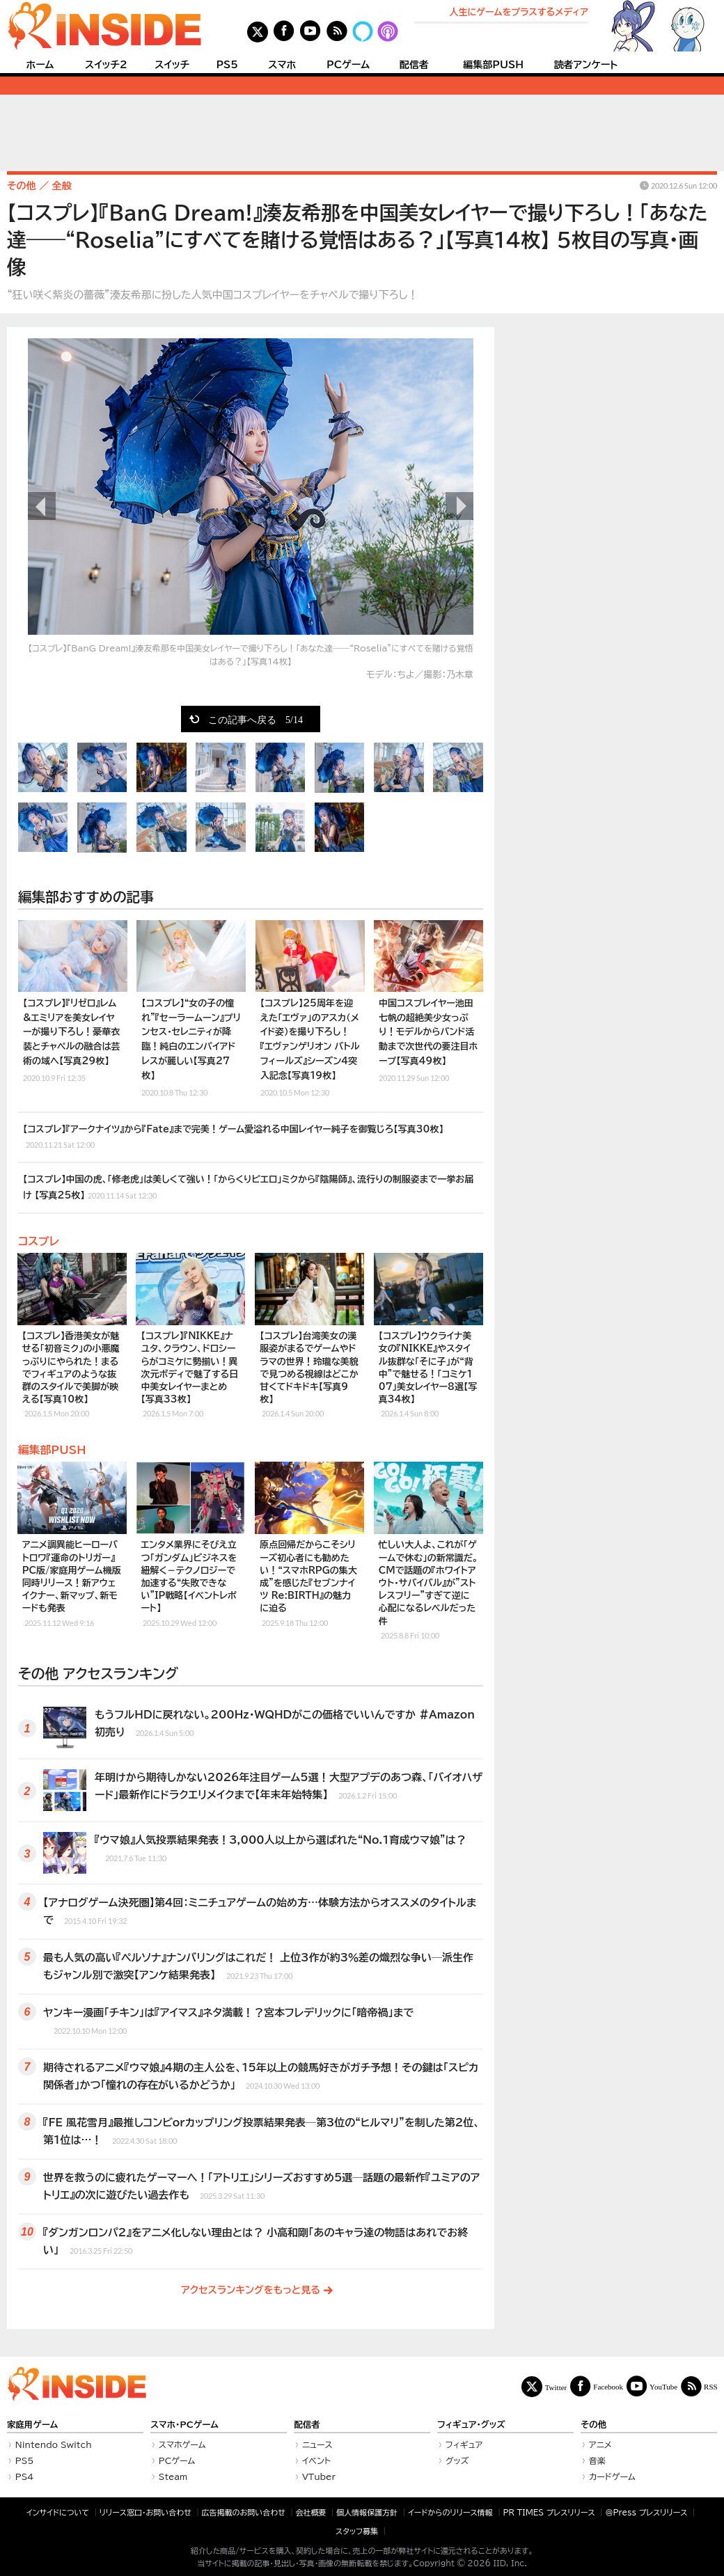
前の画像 (42, 506)
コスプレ (38, 1241)
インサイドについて (57, 2512)
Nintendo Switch (53, 2444)
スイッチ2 (106, 65)
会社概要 (311, 2512)
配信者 (414, 65)
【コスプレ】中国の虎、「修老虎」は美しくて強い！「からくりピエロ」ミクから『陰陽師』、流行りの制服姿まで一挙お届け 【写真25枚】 (248, 1188)
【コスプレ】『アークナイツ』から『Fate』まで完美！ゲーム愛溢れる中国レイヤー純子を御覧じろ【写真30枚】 (233, 1138)
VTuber (319, 2476)
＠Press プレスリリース (646, 2512)
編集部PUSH (493, 65)
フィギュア (464, 2444)
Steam (173, 2476)
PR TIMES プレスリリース (549, 2512)
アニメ (600, 2444)
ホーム (40, 65)
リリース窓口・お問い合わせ (145, 2512)
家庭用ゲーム (32, 2424)
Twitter (556, 2387)
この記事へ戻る (255, 719)
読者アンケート (586, 65)
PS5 (227, 65)
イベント (316, 2460)
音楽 (597, 2460)
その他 (593, 2424)
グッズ (457, 2460)
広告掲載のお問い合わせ (243, 2512)
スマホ (282, 65)
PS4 (24, 2476)
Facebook (608, 2386)
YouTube (663, 2386)
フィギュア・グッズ (471, 2424)
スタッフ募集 (357, 2531)
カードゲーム (612, 2476)
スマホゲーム (182, 2444)
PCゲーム (348, 65)
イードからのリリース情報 (450, 2512)
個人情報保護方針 (367, 2512)
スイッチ (172, 65)
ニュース (317, 2444)
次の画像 (459, 506)
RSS (711, 2386)
